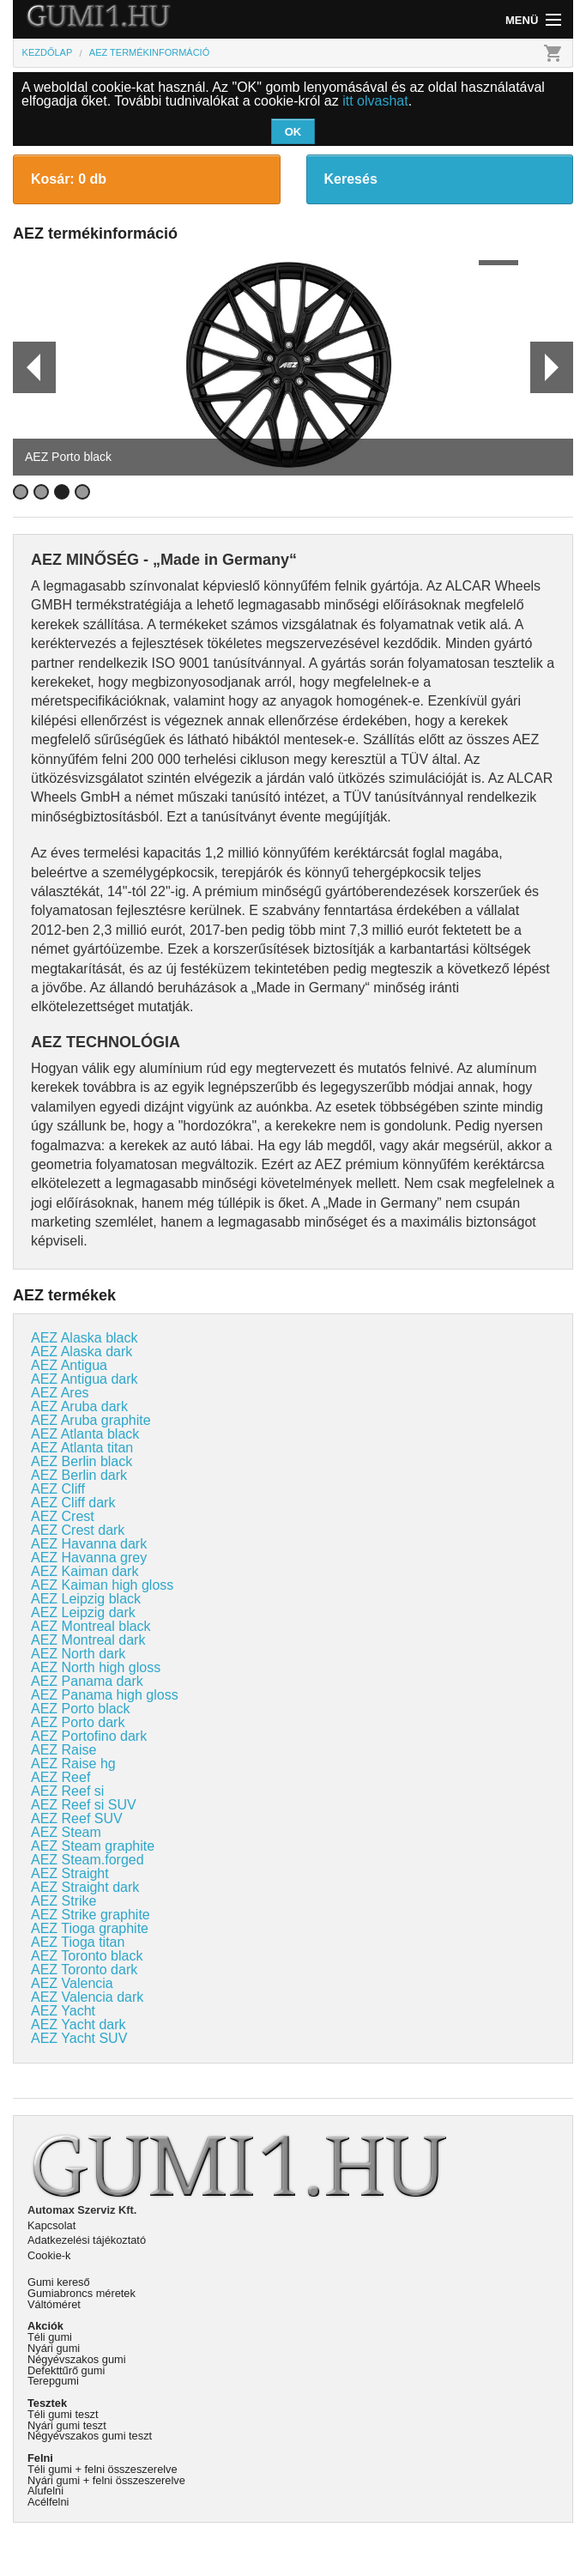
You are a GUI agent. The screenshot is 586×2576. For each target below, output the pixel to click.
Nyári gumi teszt (66, 2425)
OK (293, 131)
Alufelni (45, 2490)
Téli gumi (49, 2337)
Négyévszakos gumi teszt (89, 2435)
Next (551, 367)
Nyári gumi (53, 2348)
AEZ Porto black (68, 457)
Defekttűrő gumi (66, 2370)
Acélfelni (48, 2501)
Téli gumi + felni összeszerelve (102, 2469)
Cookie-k (49, 2255)
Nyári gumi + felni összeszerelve (106, 2480)
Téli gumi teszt (63, 2414)
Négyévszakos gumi (76, 2359)
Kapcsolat (51, 2225)
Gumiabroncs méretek (81, 2293)
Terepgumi (53, 2380)
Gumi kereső (58, 2282)
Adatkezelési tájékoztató (86, 2240)
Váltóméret (54, 2304)
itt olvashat (375, 101)
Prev (26, 367)
